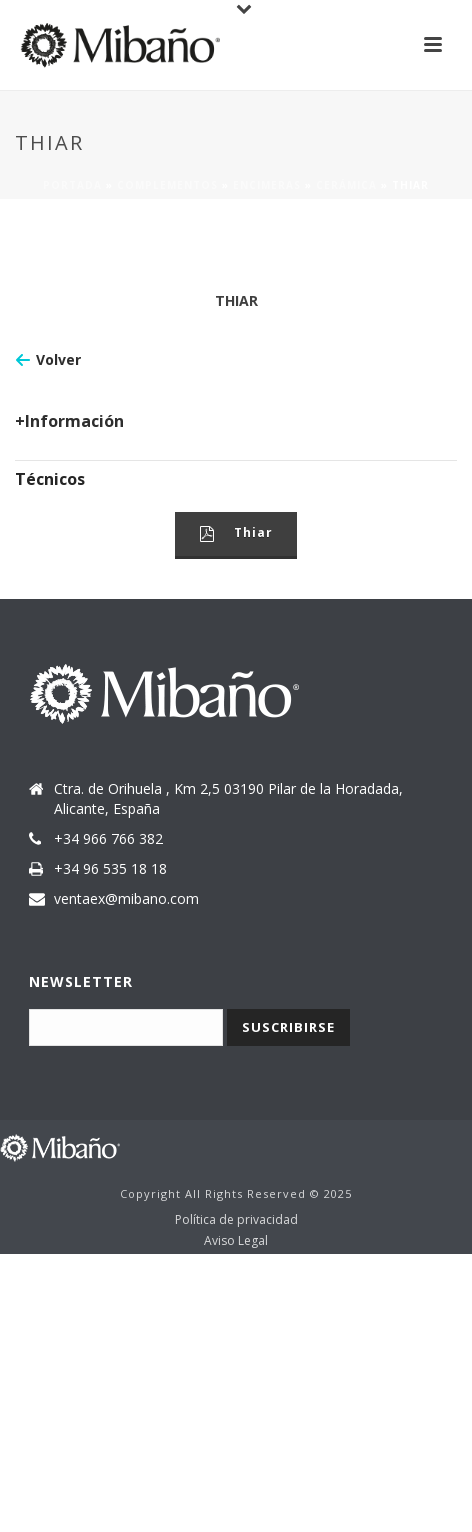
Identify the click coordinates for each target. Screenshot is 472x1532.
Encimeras (267, 185)
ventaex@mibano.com (126, 899)
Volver (58, 359)
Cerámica (346, 185)
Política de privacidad (236, 1220)
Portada (72, 185)
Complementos (167, 185)
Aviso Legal (236, 1241)
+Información (69, 421)
